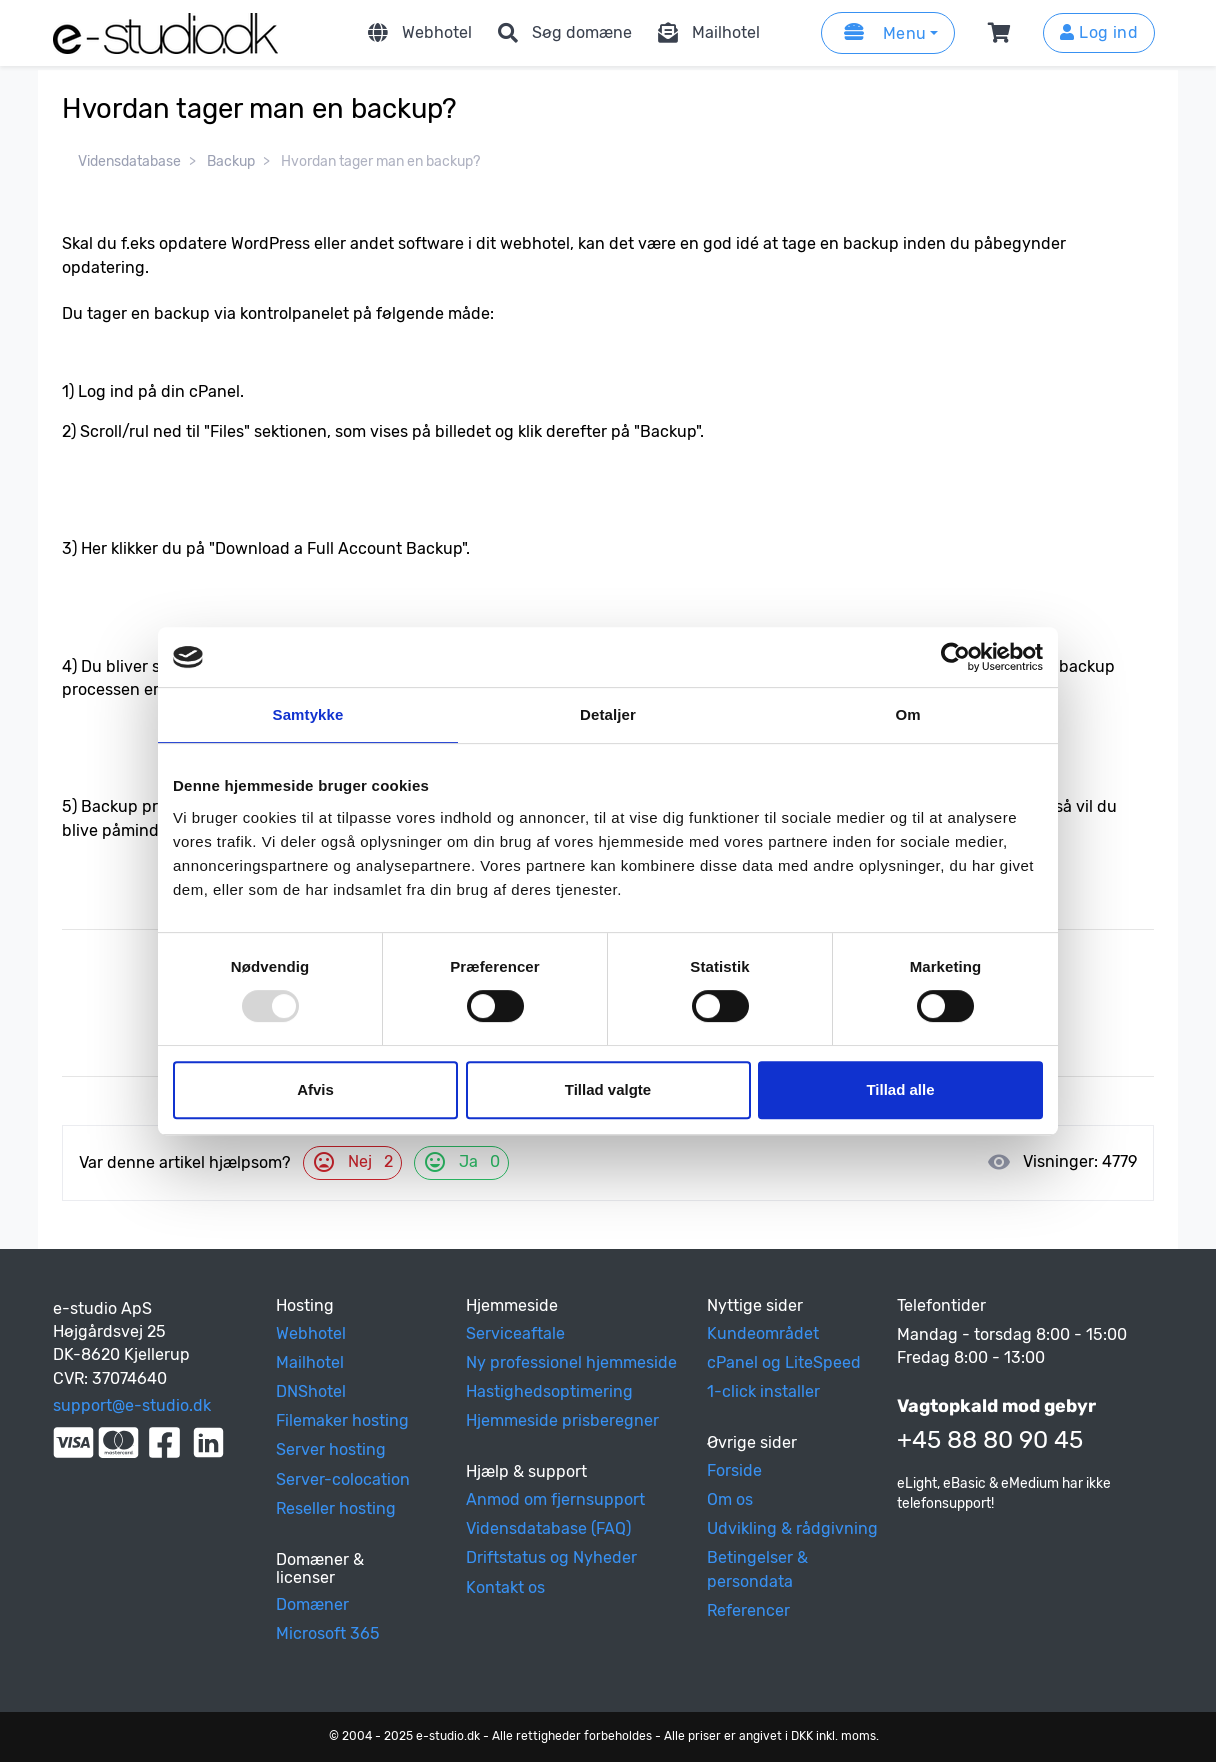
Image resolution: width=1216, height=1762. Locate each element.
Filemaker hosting (342, 1420)
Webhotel (417, 33)
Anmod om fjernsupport (555, 1499)
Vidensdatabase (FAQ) (548, 1528)
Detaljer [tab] (608, 714)
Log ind (1099, 32)
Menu (882, 32)
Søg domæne (562, 33)
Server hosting (331, 1449)
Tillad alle (900, 1089)
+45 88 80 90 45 (990, 1440)
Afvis (315, 1089)
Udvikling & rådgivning (792, 1528)
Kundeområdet (763, 1333)
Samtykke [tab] (308, 714)
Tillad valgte (608, 1089)
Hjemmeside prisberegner (562, 1420)
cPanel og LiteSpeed (784, 1362)
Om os (730, 1499)
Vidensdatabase (129, 161)
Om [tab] (907, 714)
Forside (734, 1470)
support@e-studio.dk (132, 1405)
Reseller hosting (336, 1508)
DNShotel (311, 1391)
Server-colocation (343, 1479)
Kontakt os (505, 1587)
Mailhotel (706, 33)
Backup (231, 161)
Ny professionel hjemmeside (571, 1362)
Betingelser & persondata (757, 1569)
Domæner (312, 1604)
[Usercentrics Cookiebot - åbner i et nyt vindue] (955, 657)
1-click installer (763, 1391)
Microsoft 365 (328, 1633)
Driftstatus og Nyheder (551, 1557)
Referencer (748, 1610)
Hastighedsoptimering (549, 1391)
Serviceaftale (515, 1333)
